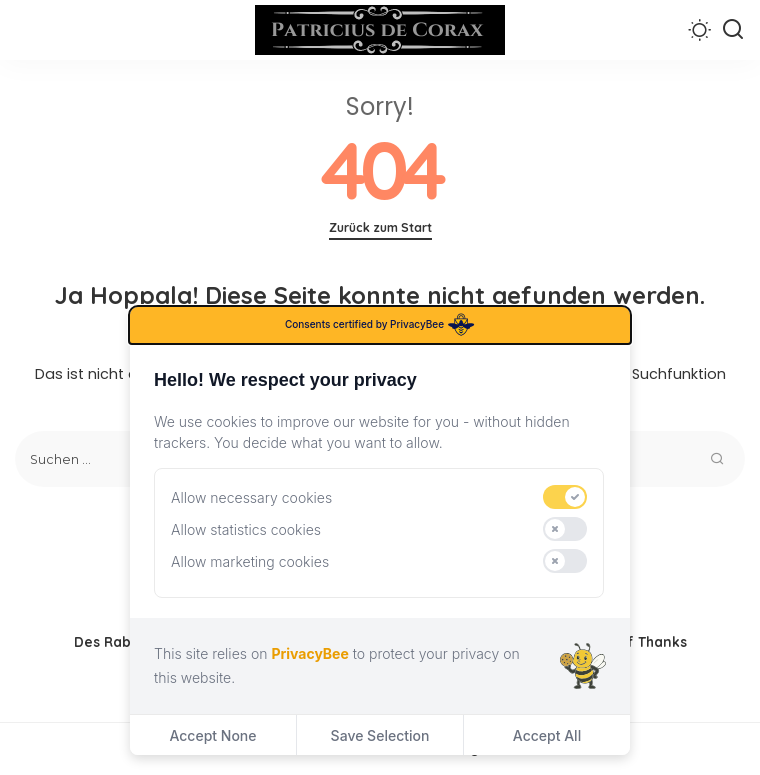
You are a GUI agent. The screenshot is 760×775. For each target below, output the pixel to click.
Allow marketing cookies (250, 561)
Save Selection (380, 735)
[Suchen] (733, 30)
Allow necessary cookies (251, 497)
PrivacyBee (309, 653)
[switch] (565, 497)
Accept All (547, 735)
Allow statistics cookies (246, 529)
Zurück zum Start (380, 227)
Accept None (212, 735)
